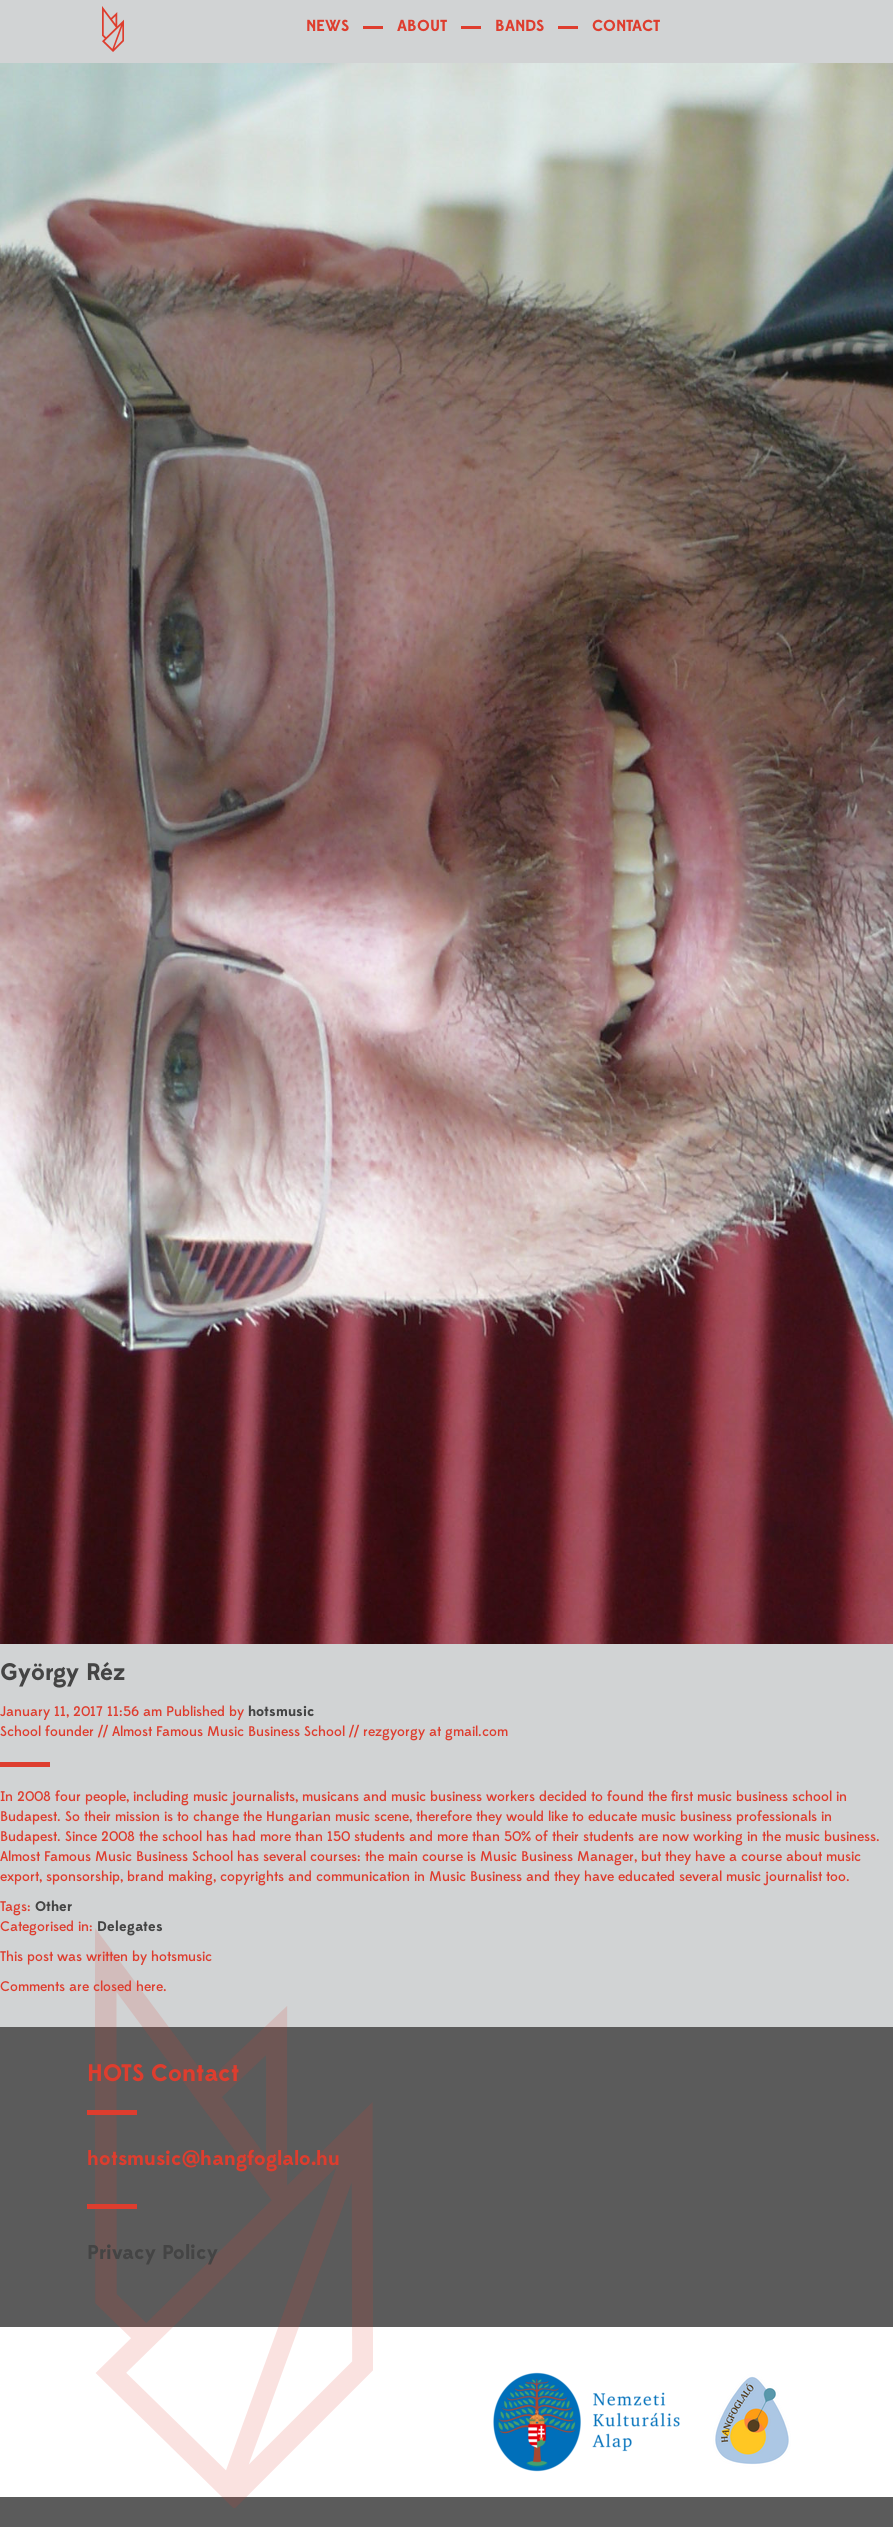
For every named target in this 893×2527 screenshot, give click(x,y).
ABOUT (422, 26)
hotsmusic (281, 1711)
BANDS (519, 26)
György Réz (62, 1672)
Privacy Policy (152, 2252)
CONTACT (626, 26)
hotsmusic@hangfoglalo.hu (213, 2158)
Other (53, 1906)
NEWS (327, 26)
